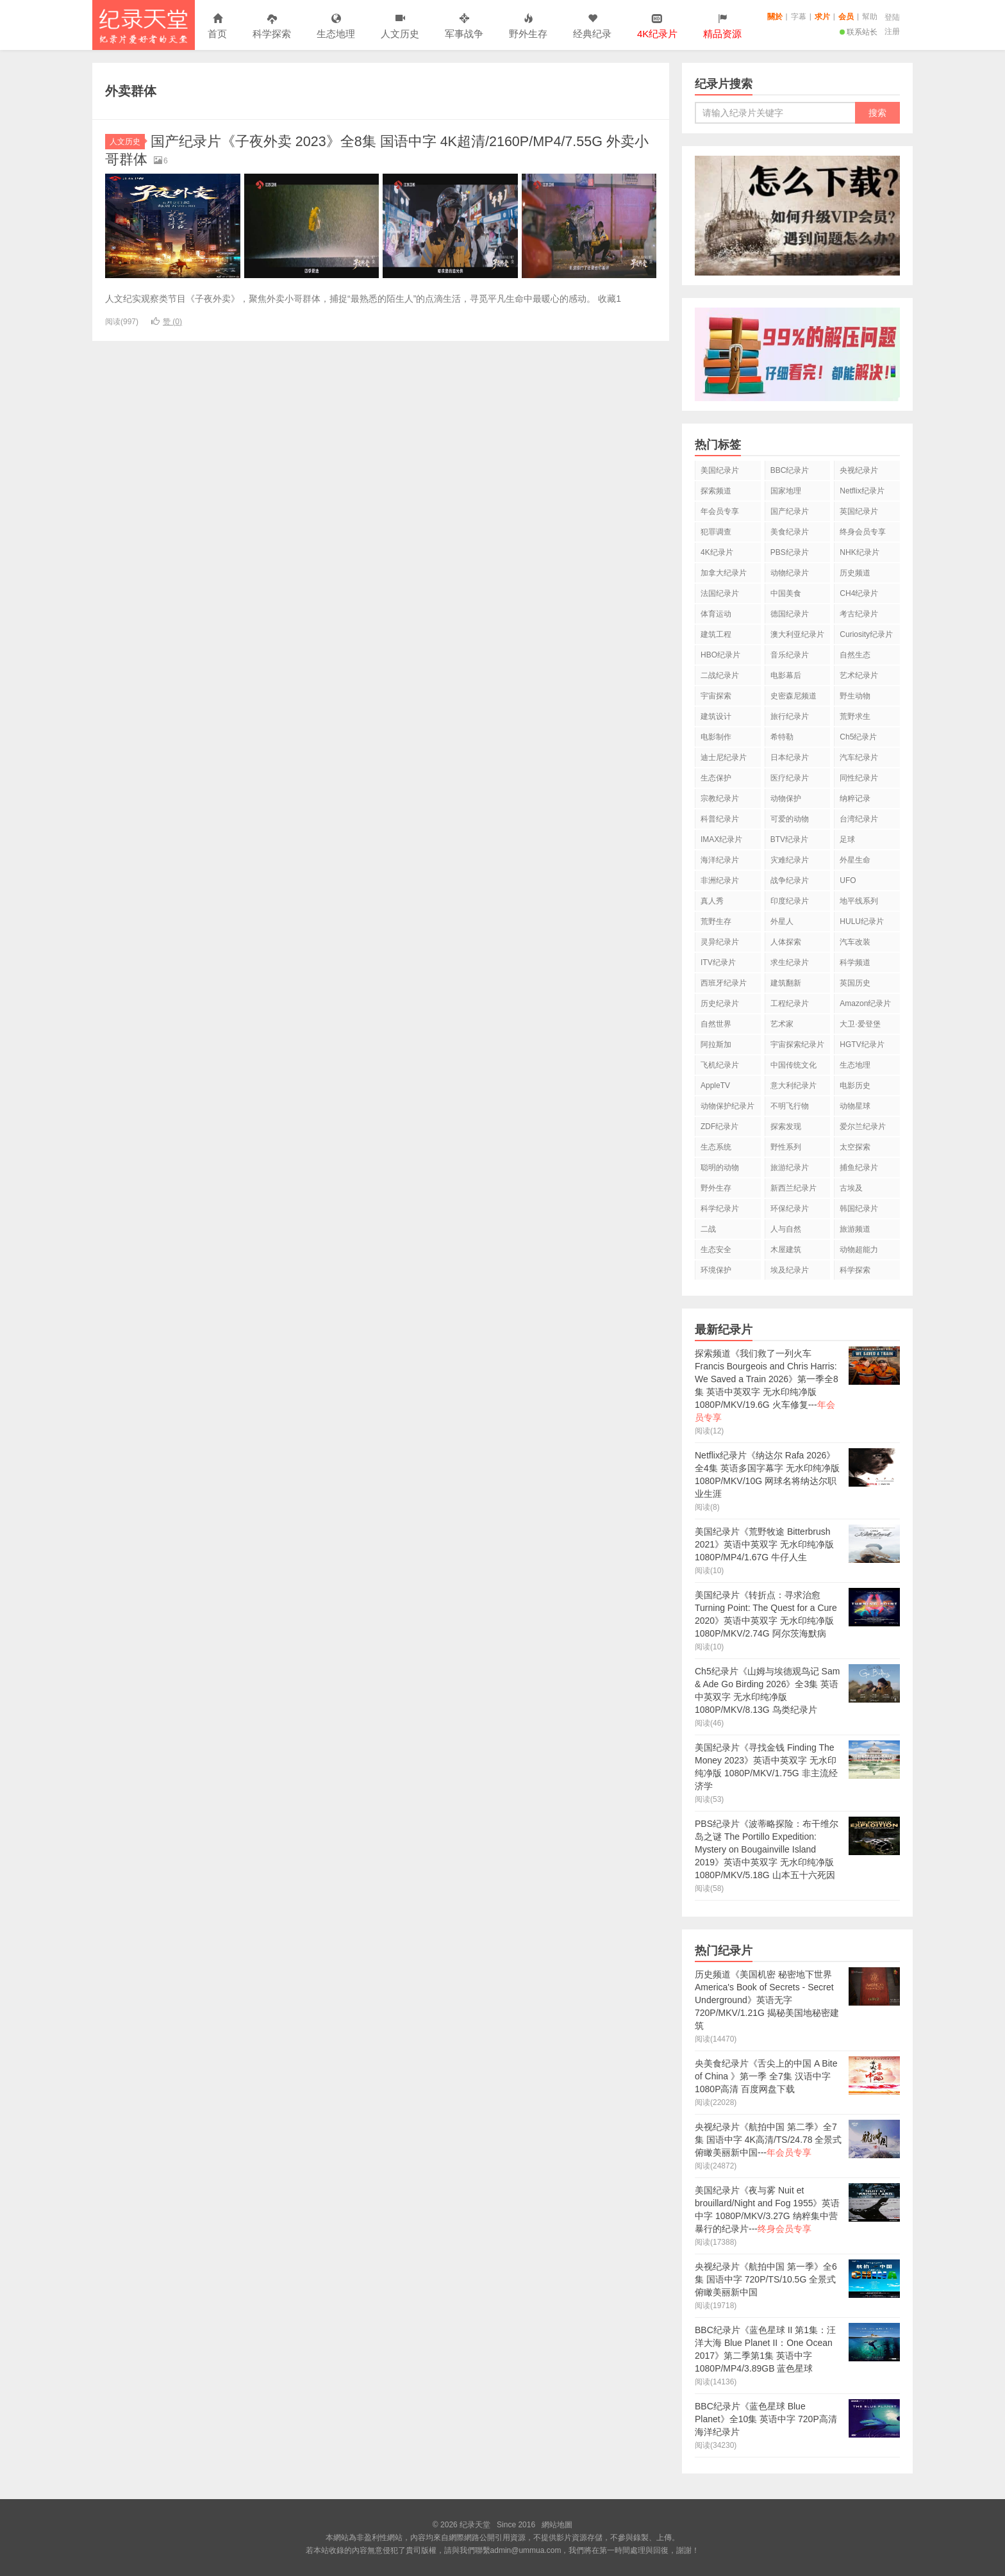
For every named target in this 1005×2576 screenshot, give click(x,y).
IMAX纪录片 (721, 839)
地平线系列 (859, 900)
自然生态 (855, 654)
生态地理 (336, 26)
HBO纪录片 (720, 654)
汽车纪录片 (859, 757)
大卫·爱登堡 (860, 1024)
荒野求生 (855, 716)
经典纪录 (592, 26)
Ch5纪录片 (858, 736)
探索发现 (785, 1126)
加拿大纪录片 (724, 572)
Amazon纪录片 (865, 1003)
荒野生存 (716, 921)
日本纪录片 (789, 757)
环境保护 (716, 1270)
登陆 (892, 17)
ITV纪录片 (718, 962)
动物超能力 (859, 1249)
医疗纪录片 (789, 777)
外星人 (781, 921)
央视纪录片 (859, 470)
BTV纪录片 (789, 839)
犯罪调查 (716, 531)
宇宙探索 (716, 695)
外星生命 (855, 859)
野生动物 (855, 695)
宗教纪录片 (720, 798)
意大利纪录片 (793, 1085)
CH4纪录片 (859, 593)
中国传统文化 (793, 1065)
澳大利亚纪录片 (797, 634)
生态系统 (716, 1147)
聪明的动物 (720, 1167)
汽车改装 (855, 941)
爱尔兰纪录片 (863, 1126)
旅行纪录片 (789, 716)
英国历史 (855, 982)
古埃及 (851, 1188)
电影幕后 (785, 675)
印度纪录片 (789, 900)
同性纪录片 (859, 777)
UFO (848, 880)
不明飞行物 (789, 1106)
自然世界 (716, 1024)
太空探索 (855, 1147)
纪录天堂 (143, 25)
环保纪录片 (789, 1208)
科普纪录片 (720, 818)
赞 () (166, 321)
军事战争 (464, 26)
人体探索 (785, 941)
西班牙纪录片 (724, 982)
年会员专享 (720, 511)
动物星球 (855, 1106)
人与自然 (785, 1229)
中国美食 (785, 593)
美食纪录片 (789, 531)
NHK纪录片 (859, 552)
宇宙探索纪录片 (797, 1044)
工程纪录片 (789, 1003)
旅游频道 (855, 1229)
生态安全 (716, 1249)
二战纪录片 (720, 675)
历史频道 (855, 572)
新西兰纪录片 (793, 1188)
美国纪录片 (720, 470)
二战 (708, 1229)
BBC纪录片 (790, 470)
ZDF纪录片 (719, 1126)
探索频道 (716, 490)
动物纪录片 (789, 572)
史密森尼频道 (793, 695)
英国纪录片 (859, 511)
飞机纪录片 (720, 1065)
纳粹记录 (855, 798)
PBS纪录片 (789, 552)
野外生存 (528, 26)
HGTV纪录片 (862, 1044)
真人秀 (712, 900)
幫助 (869, 16)
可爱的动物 (789, 818)
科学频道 (855, 962)
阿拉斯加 (716, 1044)
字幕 (798, 16)
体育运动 (716, 613)
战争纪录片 (789, 880)
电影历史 (855, 1085)
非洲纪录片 (720, 880)
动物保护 (785, 798)
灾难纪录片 (789, 859)
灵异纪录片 (720, 941)
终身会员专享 (863, 531)
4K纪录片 (717, 552)
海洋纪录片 (720, 859)
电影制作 (716, 736)
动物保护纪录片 (727, 1106)
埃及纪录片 (789, 1270)
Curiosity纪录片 (866, 634)
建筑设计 (716, 716)
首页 (217, 26)
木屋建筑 (785, 1249)
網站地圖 (557, 2524)
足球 (847, 839)
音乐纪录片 (789, 654)
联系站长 (858, 32)
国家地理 (785, 490)
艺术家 (781, 1024)
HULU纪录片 (862, 921)
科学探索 (272, 26)
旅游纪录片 (789, 1167)
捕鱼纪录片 (859, 1167)
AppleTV (715, 1085)
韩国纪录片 (859, 1208)
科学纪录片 (720, 1208)
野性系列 (785, 1147)
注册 (892, 31)
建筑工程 (716, 634)
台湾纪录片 (859, 818)
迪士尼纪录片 (724, 757)
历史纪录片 (720, 1003)
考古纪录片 (859, 613)
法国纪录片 (720, 593)
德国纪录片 (789, 613)
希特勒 (781, 736)
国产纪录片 (789, 511)
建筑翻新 (785, 982)
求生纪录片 (789, 962)
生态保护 (716, 777)
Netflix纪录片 (862, 490)
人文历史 (400, 26)
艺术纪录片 (859, 675)
